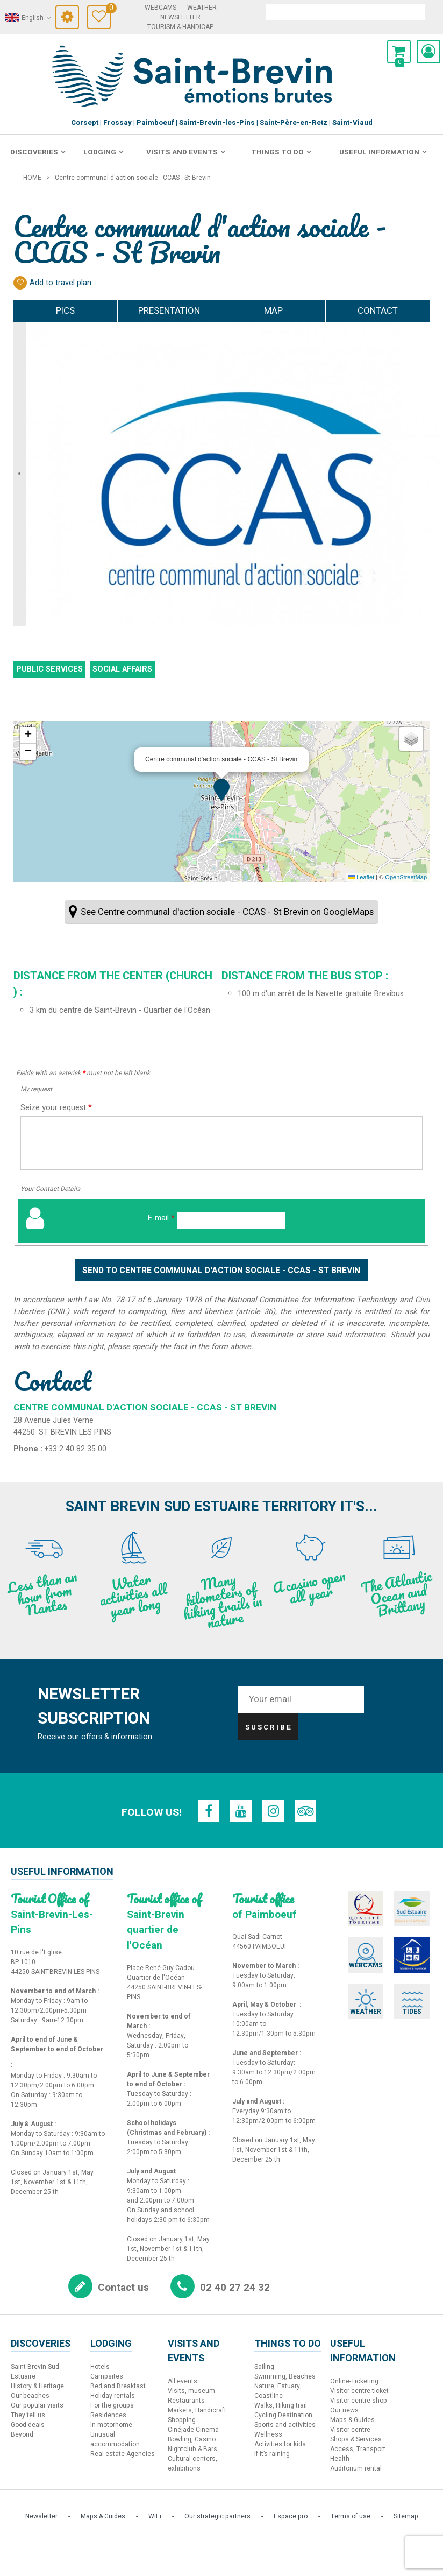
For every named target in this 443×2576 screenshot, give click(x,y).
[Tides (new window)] (400, 1986)
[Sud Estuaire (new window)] (400, 1907)
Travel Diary (108, 9)
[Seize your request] (221, 1143)
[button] (399, 51)
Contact (378, 310)
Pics (65, 310)
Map (273, 310)
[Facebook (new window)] (209, 1811)
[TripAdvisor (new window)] (304, 1811)
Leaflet (361, 877)
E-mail (161, 1218)
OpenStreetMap (406, 877)
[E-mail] (231, 1220)
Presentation (169, 310)
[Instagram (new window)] (272, 1811)
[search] (345, 12)
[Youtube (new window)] (241, 1811)
